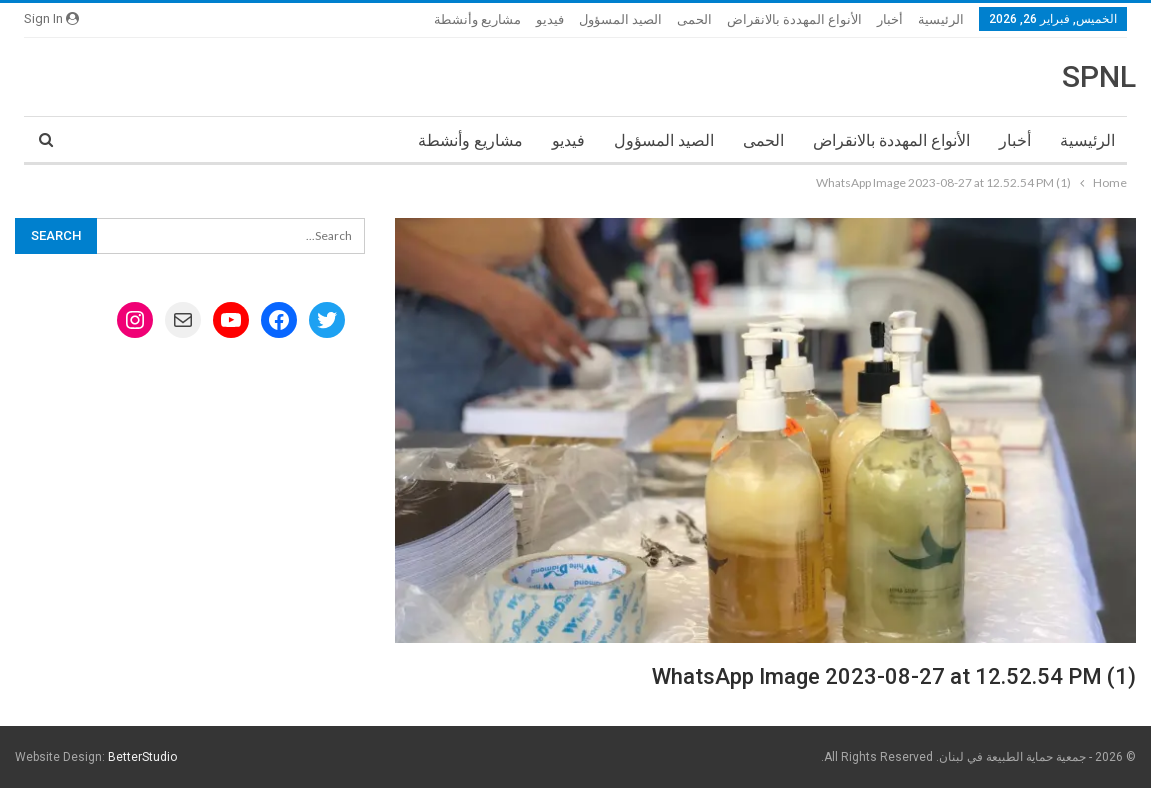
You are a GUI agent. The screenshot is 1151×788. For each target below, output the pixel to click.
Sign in (51, 18)
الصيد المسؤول (620, 19)
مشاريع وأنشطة (477, 19)
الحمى (694, 19)
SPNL (1099, 76)
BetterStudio (142, 757)
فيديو (550, 19)
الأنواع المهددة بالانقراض (794, 19)
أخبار (890, 19)
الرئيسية (941, 19)
